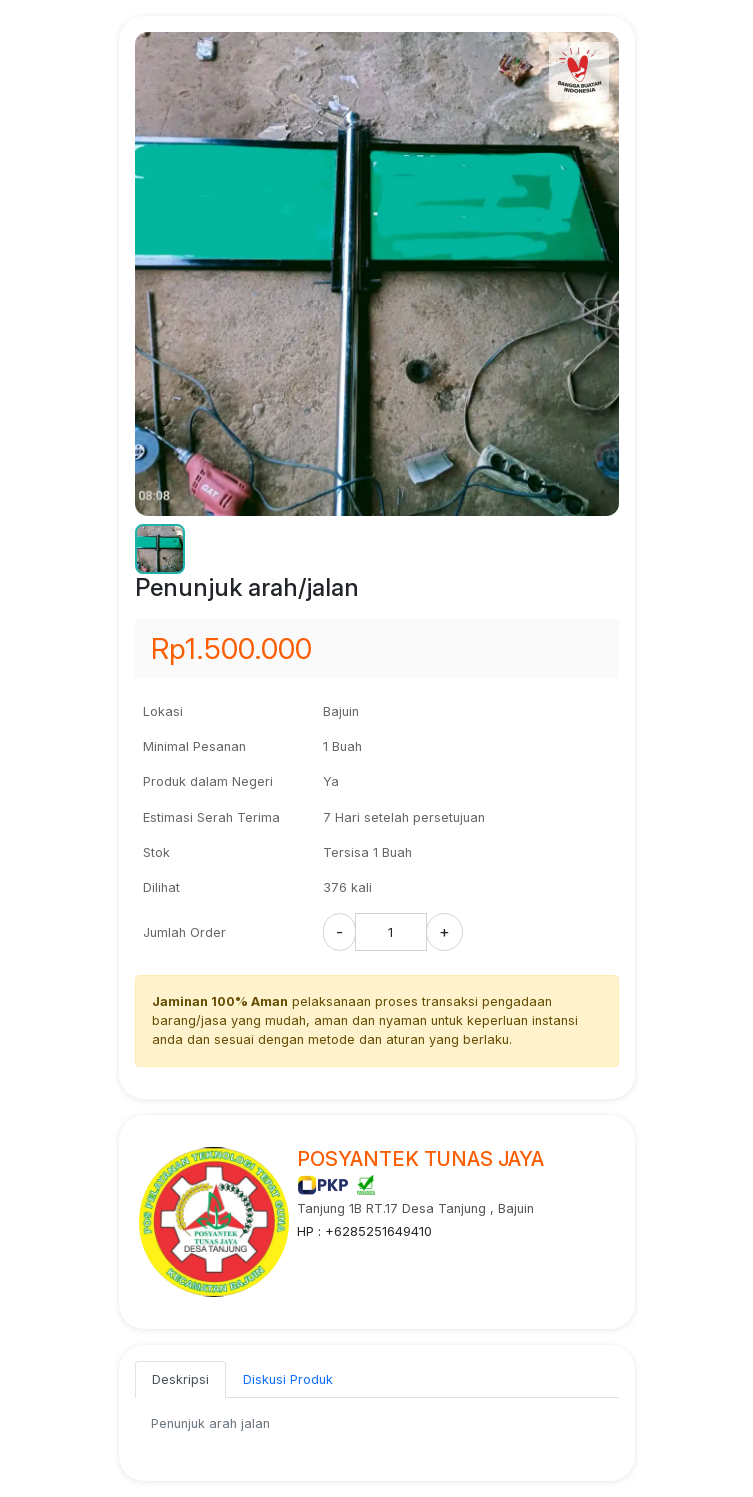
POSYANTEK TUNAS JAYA (420, 1159)
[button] (160, 549)
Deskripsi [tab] (180, 1379)
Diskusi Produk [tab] (288, 1379)
